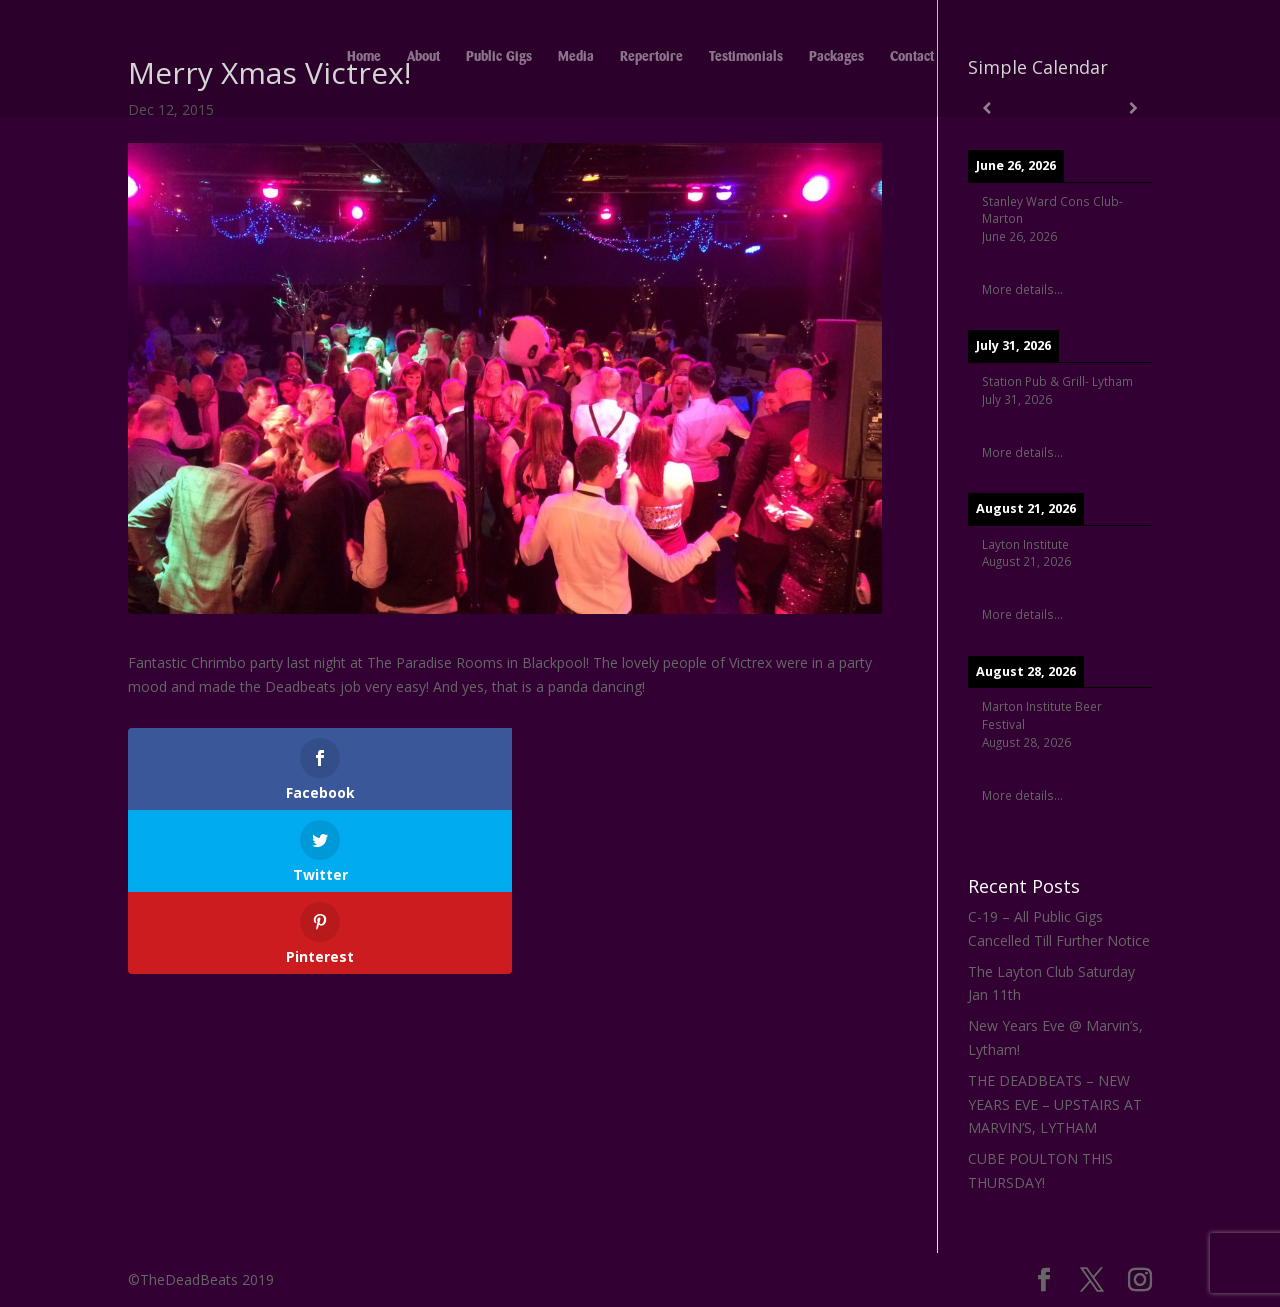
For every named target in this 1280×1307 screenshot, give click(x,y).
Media (576, 60)
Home (364, 60)
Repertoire (651, 60)
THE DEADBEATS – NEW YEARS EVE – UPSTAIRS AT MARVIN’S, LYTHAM (1055, 1104)
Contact (912, 60)
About (423, 60)
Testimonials (746, 60)
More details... (1022, 289)
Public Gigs (499, 60)
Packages (836, 60)
